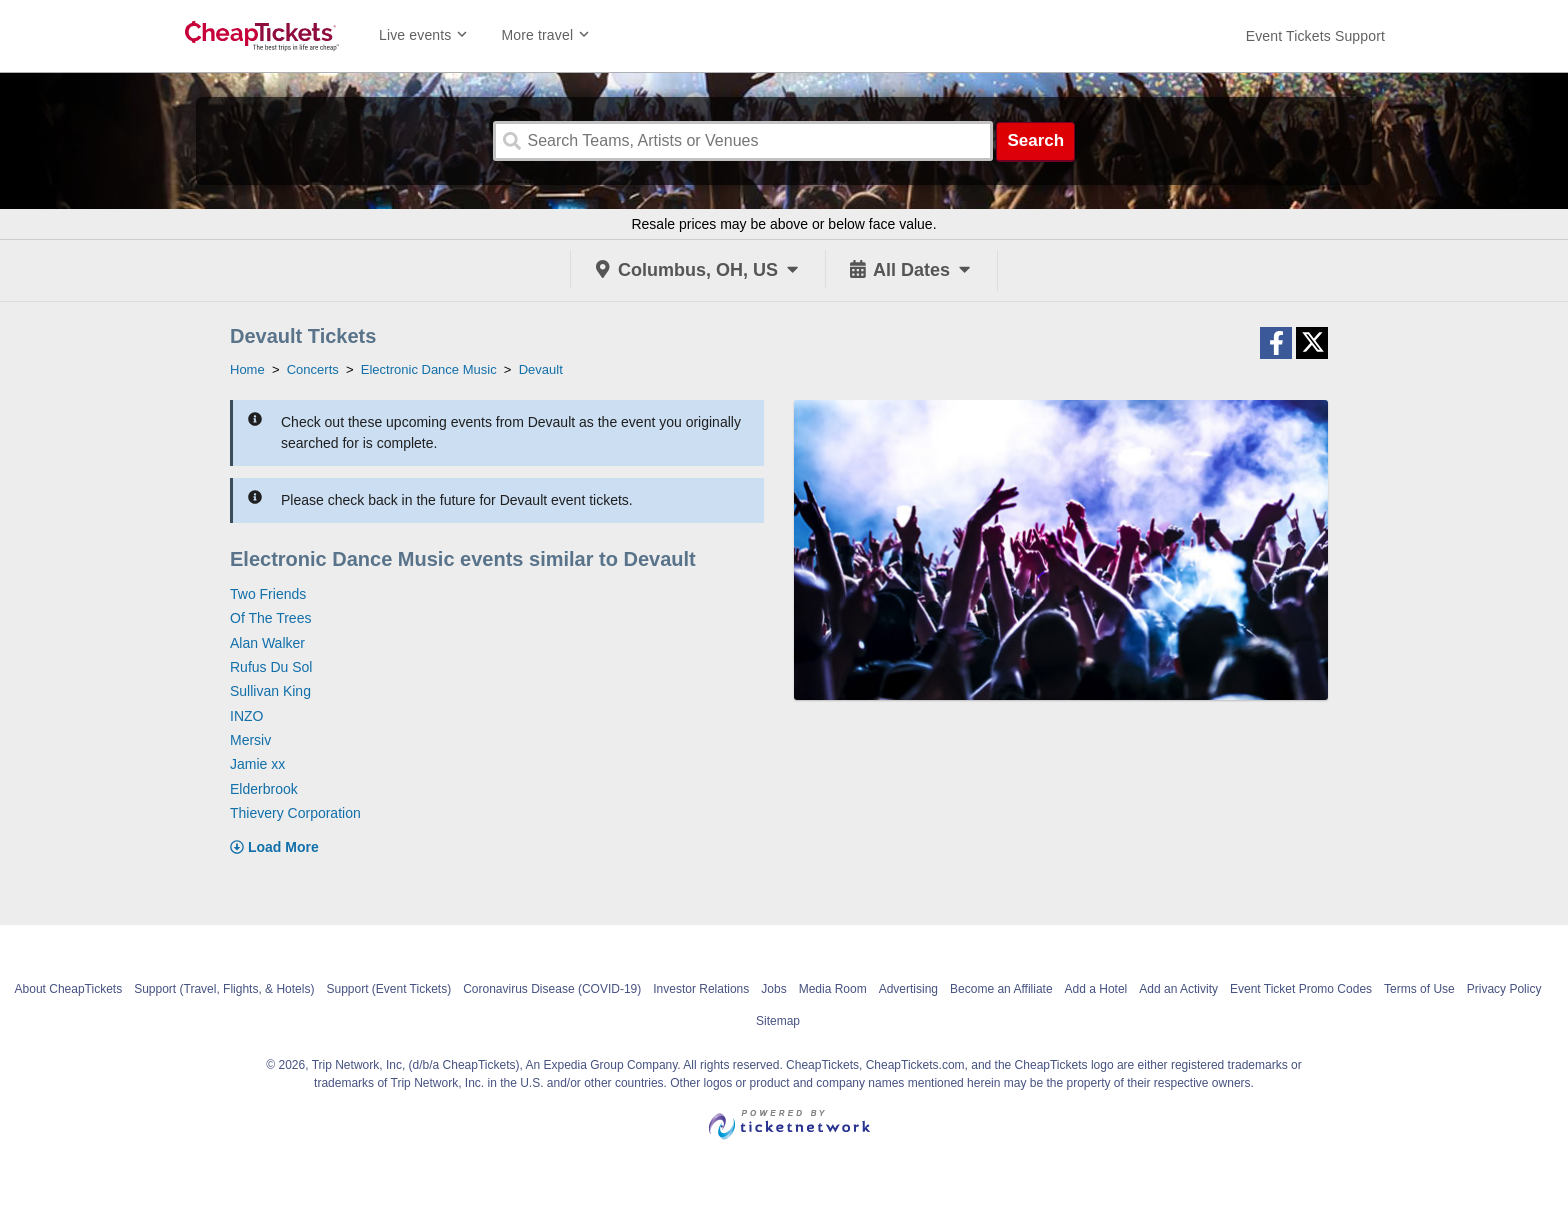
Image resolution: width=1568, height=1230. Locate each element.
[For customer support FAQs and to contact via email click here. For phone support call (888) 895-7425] (1315, 36)
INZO (246, 716)
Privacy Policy (1504, 989)
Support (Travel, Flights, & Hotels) (224, 989)
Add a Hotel (1096, 989)
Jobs (773, 989)
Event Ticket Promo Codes (1301, 989)
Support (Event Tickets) (388, 989)
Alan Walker (267, 643)
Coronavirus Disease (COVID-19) (552, 989)
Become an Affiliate (1001, 989)
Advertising (908, 989)
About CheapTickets (69, 989)
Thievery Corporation (295, 813)
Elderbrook (264, 789)
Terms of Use (1419, 989)
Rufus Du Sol (271, 667)
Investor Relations (701, 989)
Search (1035, 140)
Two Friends (268, 594)
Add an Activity (1178, 989)
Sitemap (778, 1021)
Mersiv (250, 740)
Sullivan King (270, 691)
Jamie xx (257, 764)
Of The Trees (270, 618)
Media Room (833, 989)
